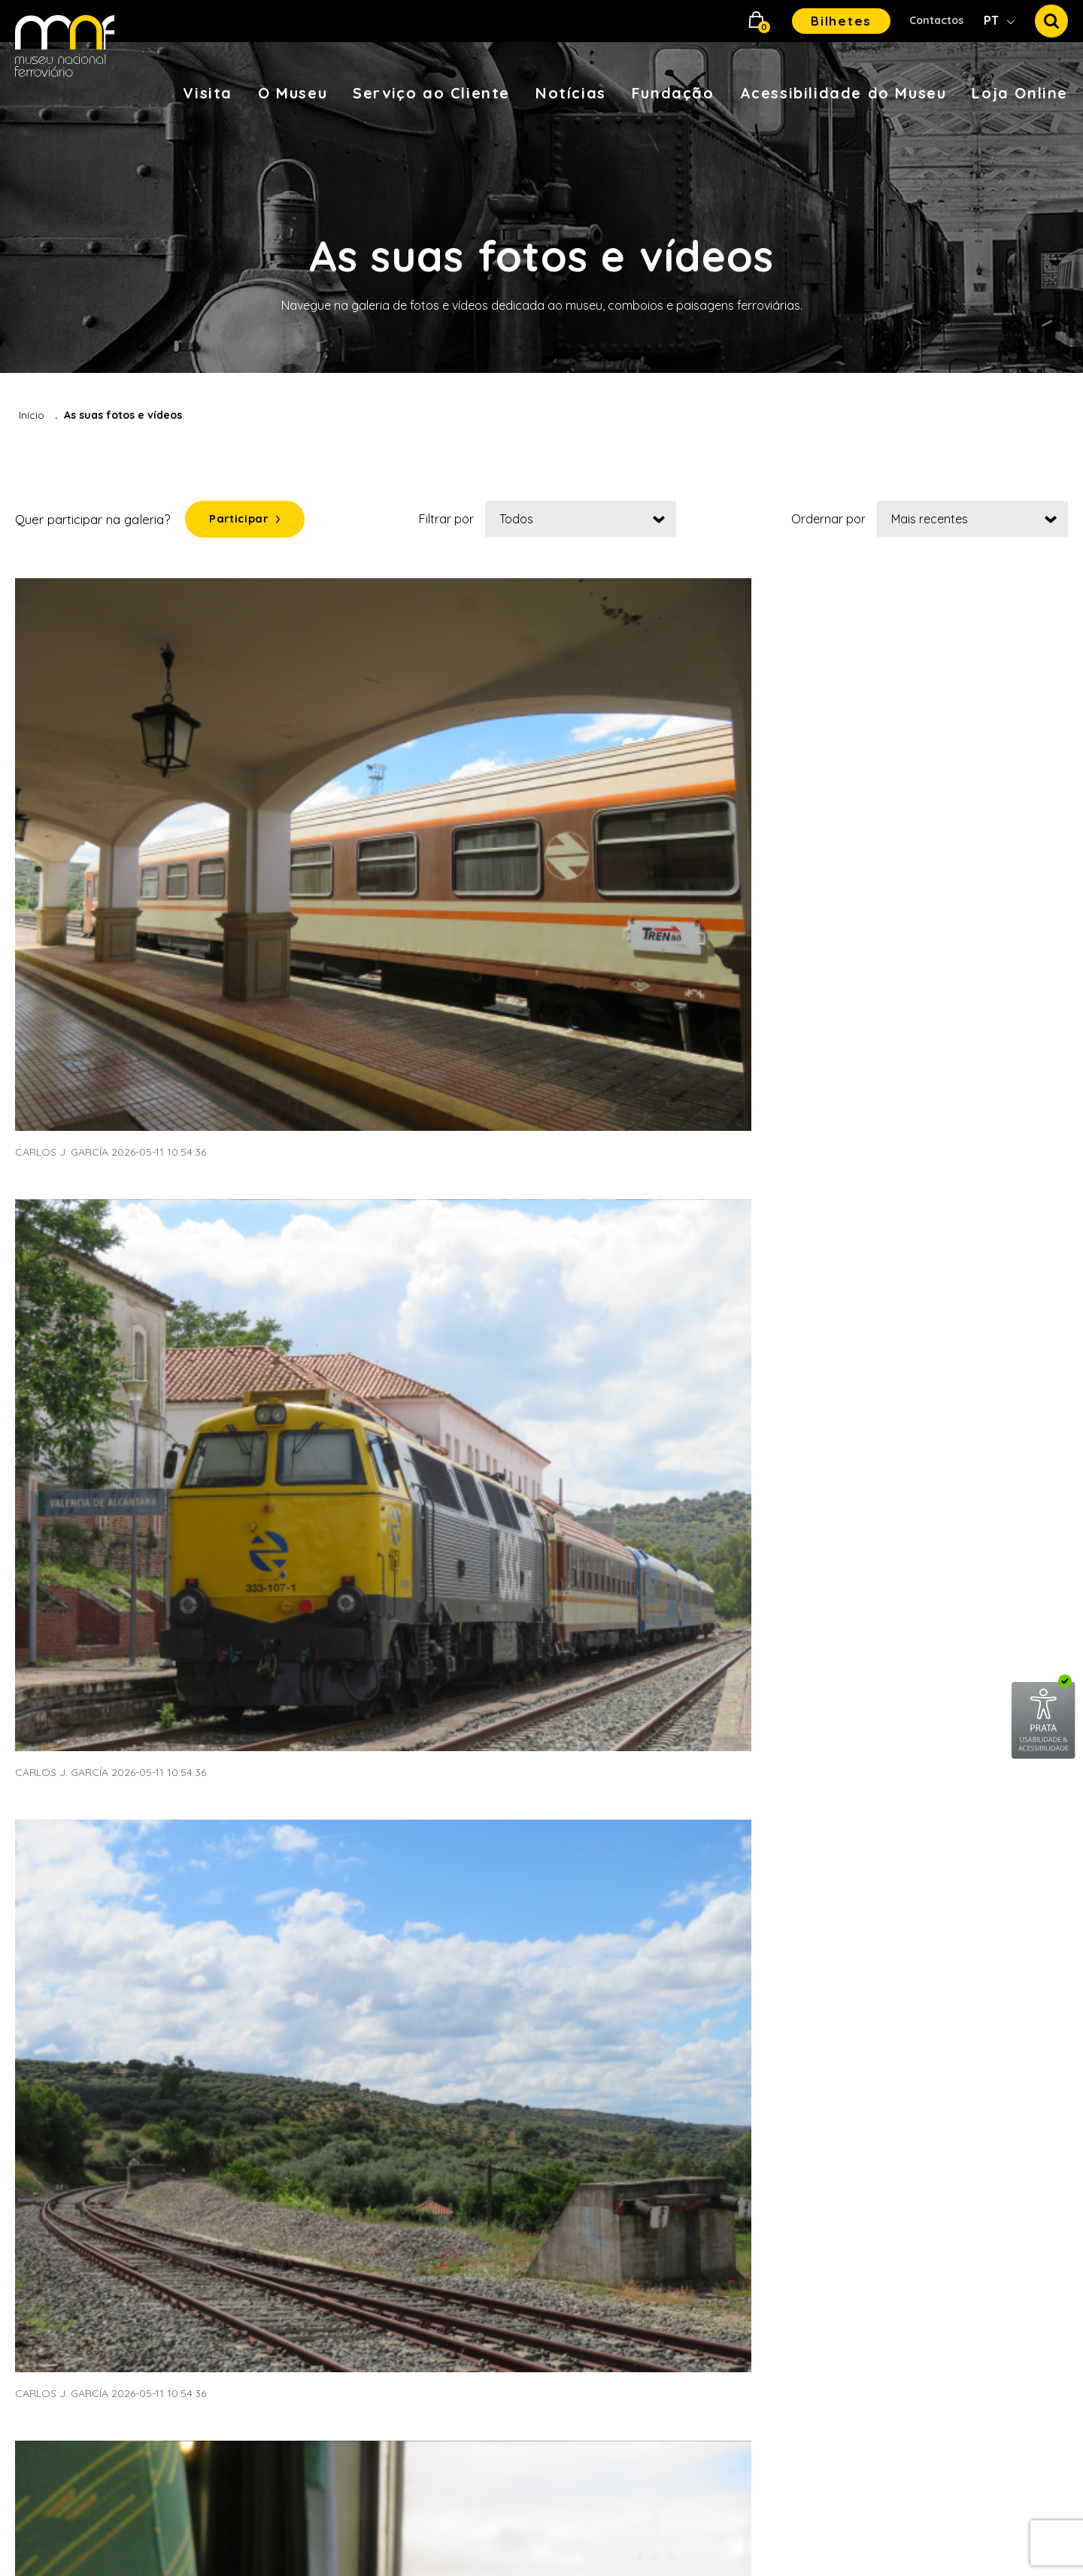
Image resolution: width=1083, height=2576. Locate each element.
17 (736, 1610)
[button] (756, 21)
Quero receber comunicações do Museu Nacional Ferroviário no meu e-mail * (984, 2236)
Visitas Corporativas (509, 2106)
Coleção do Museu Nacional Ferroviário (311, 2093)
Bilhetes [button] (841, 21)
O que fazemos (715, 2039)
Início (31, 415)
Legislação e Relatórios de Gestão (745, 2146)
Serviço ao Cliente (431, 92)
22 (954, 1610)
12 (518, 1610)
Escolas (474, 2006)
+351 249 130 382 (957, 2039)
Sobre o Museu (275, 2006)
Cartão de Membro (68, 2039)
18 (779, 1610)
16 (692, 1610)
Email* (909, 2157)
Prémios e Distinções (729, 2185)
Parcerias (698, 2106)
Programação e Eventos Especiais (520, 2179)
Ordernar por (828, 523)
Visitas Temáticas (501, 2039)
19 (823, 1610)
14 (605, 1610)
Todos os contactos (944, 2072)
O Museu (292, 92)
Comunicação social (746, 2438)
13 (562, 1610)
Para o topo (942, 1808)
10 (430, 1610)
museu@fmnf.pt (976, 2006)
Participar (250, 522)
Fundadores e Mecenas (737, 2072)
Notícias (570, 92)
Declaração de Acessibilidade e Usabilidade (731, 2347)
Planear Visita (53, 2006)
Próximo (1022, 1610)
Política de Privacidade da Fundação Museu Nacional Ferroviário (980, 2287)
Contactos (936, 20)
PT (993, 20)
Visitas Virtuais (56, 2072)
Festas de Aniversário (512, 2251)
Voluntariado (489, 2218)
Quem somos (709, 2006)
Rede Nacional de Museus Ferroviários (305, 2046)
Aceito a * (983, 2287)
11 (474, 1610)
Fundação (673, 92)
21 (911, 1610)
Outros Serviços (497, 2285)
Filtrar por (458, 523)
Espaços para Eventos (515, 2072)
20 (866, 1610)
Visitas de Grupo (499, 2139)
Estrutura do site (734, 2293)
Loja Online (1020, 92)
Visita (207, 92)
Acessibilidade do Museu (843, 92)
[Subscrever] (1051, 2185)
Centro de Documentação (307, 2133)
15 (649, 1610)
